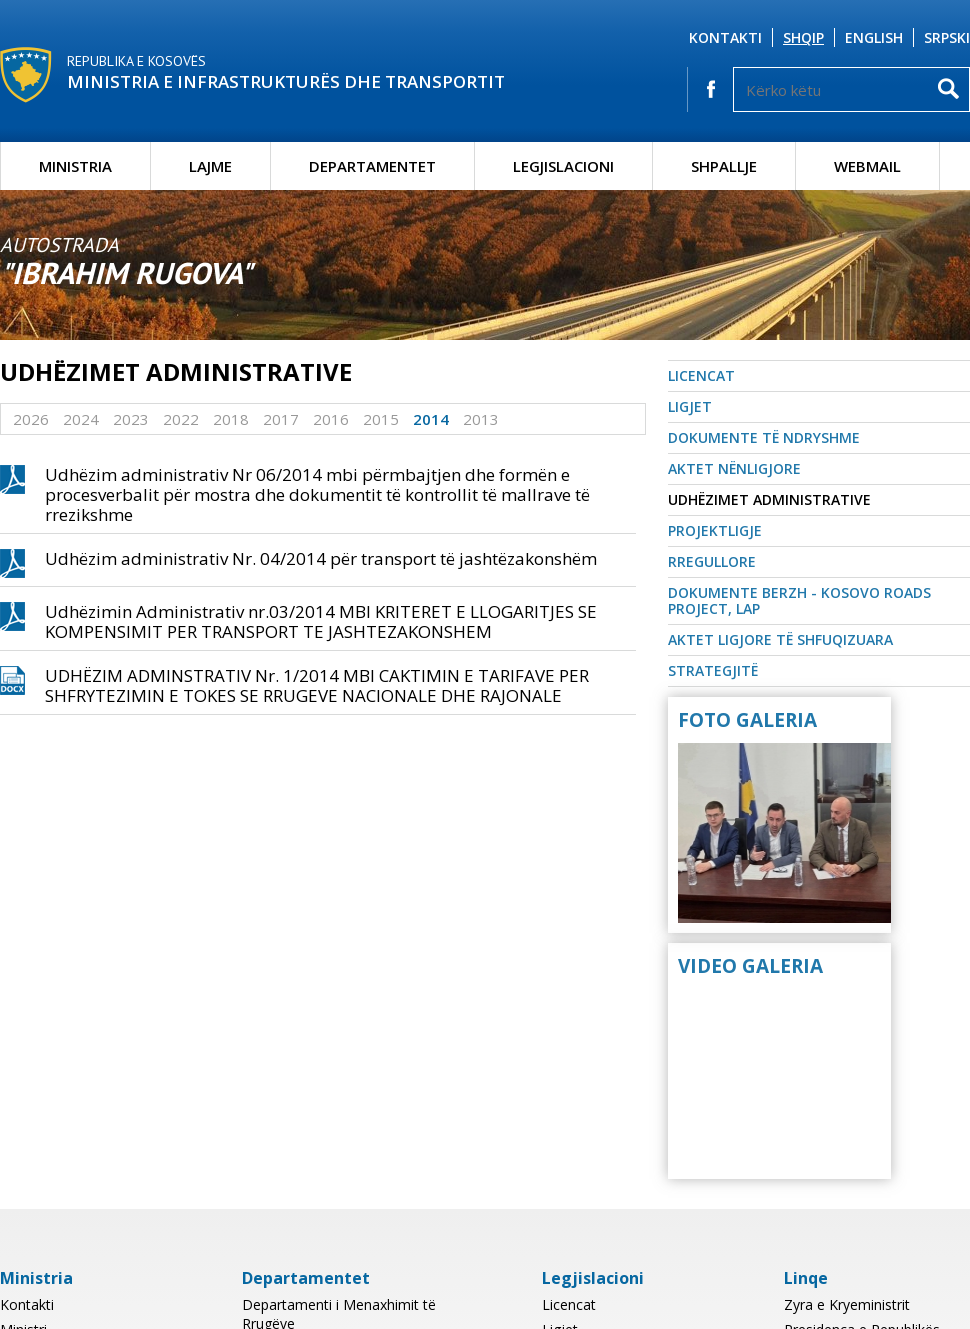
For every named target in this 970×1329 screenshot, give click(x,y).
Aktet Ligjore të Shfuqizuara (780, 639)
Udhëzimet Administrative (769, 499)
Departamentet (372, 166)
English (874, 37)
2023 (131, 419)
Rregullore (712, 561)
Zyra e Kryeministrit (847, 1304)
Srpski (947, 37)
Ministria (75, 166)
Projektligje (715, 530)
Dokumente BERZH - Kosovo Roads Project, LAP (799, 600)
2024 (81, 419)
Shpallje (724, 166)
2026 (31, 419)
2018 (231, 419)
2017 (281, 419)
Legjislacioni (563, 166)
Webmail (867, 166)
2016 (331, 419)
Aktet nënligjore (734, 468)
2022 (181, 419)
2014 (431, 419)
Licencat (701, 375)
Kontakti (725, 37)
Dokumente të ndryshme (764, 437)
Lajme (210, 166)
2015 (381, 419)
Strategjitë (713, 670)
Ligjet (690, 406)
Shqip (803, 37)
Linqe (806, 1278)
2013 (481, 419)
